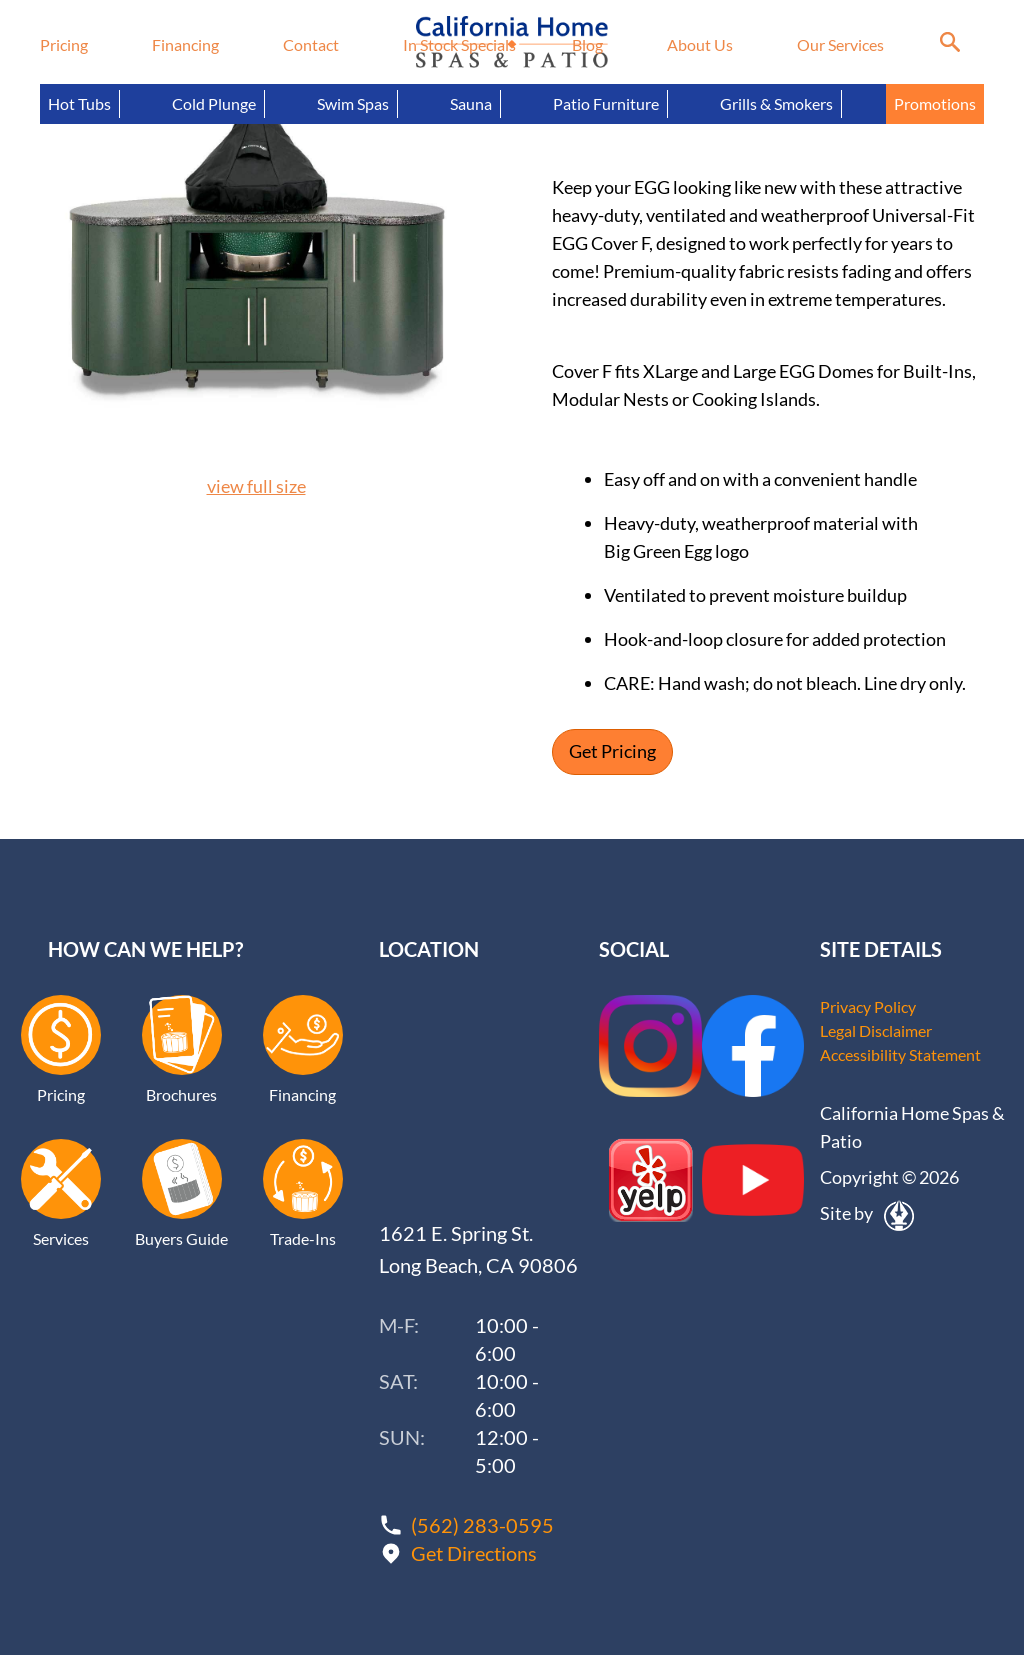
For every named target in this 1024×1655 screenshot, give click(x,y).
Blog (587, 44)
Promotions (935, 103)
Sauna (471, 103)
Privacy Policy (868, 1006)
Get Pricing (612, 752)
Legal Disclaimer (876, 1030)
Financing (185, 44)
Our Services (840, 44)
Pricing (64, 44)
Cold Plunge (214, 103)
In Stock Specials (459, 44)
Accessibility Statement (900, 1054)
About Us (700, 44)
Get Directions (474, 1553)
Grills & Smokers (776, 103)
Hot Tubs (79, 103)
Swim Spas (353, 103)
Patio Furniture (606, 103)
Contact (311, 44)
